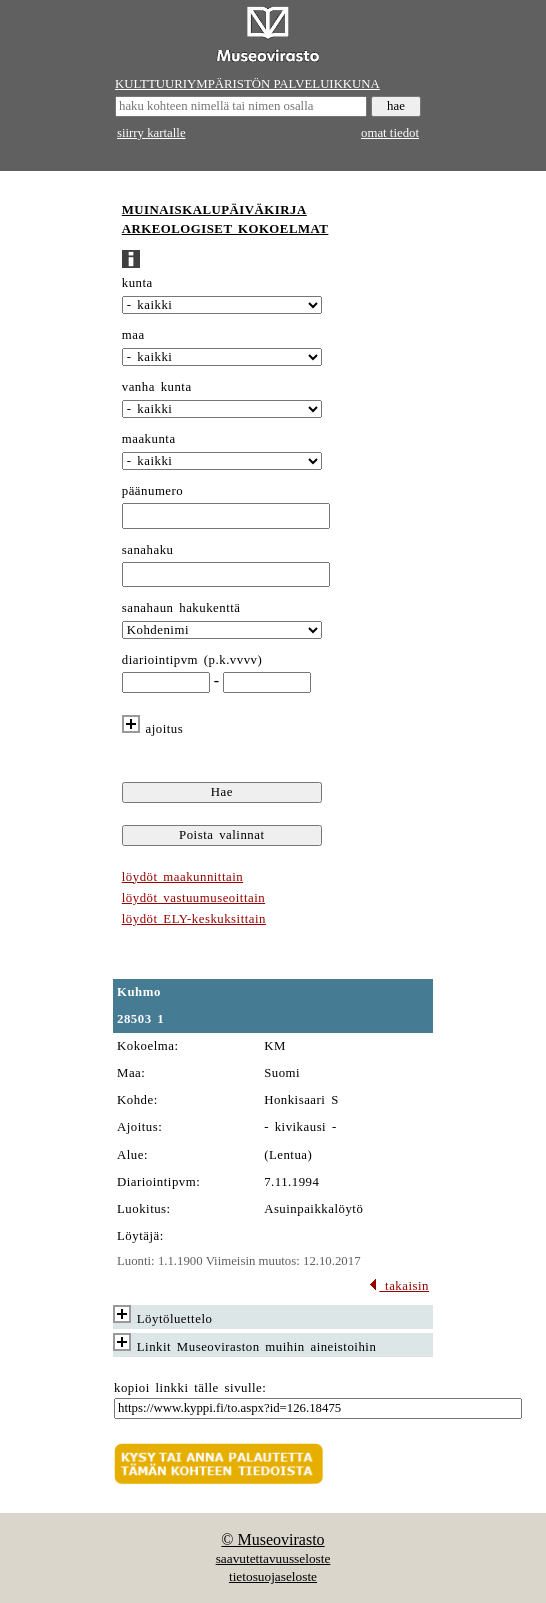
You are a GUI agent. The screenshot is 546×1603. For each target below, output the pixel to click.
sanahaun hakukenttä (181, 608)
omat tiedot (390, 133)
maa (133, 335)
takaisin (398, 1286)
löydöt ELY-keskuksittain (194, 919)
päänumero (152, 491)
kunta (137, 283)
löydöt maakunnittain (182, 877)
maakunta (149, 439)
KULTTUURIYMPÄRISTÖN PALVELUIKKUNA (247, 84)
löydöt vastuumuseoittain (193, 898)
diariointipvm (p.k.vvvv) (192, 660)
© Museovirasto (272, 1539)
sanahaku (148, 550)
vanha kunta (157, 387)
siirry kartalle (151, 133)
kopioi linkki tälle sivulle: (190, 1388)
